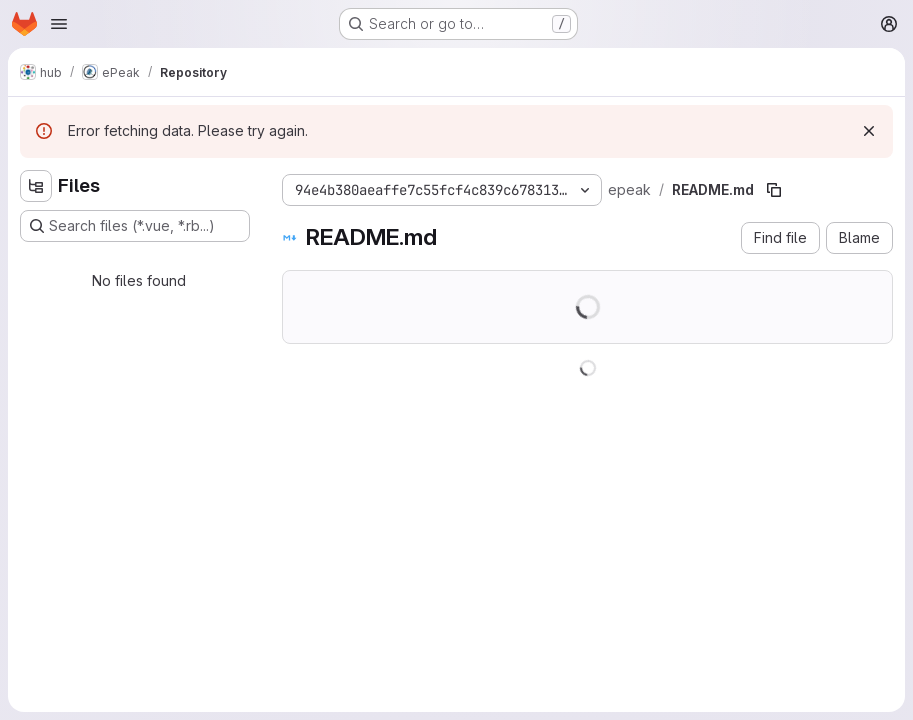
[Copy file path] (774, 190)
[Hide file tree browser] (36, 186)
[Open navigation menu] (59, 24)
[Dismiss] (869, 131)
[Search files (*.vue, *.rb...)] (135, 226)
